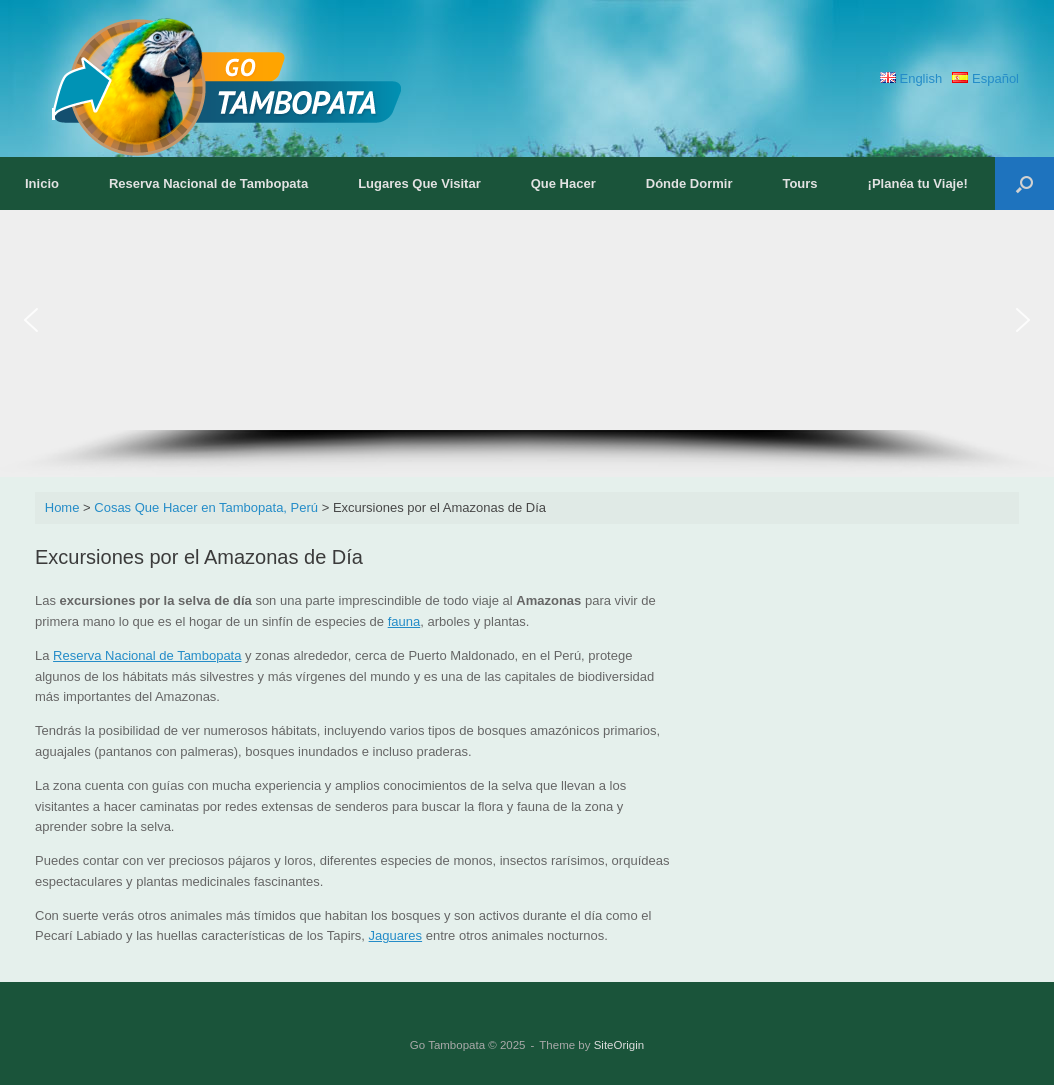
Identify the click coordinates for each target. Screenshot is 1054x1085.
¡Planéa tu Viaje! (918, 183)
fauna (404, 621)
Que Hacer (563, 183)
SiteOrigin (619, 1045)
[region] (527, 343)
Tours (799, 183)
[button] (1024, 183)
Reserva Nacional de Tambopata (208, 183)
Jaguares (395, 935)
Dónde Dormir (689, 183)
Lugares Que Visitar (419, 183)
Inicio (42, 183)
